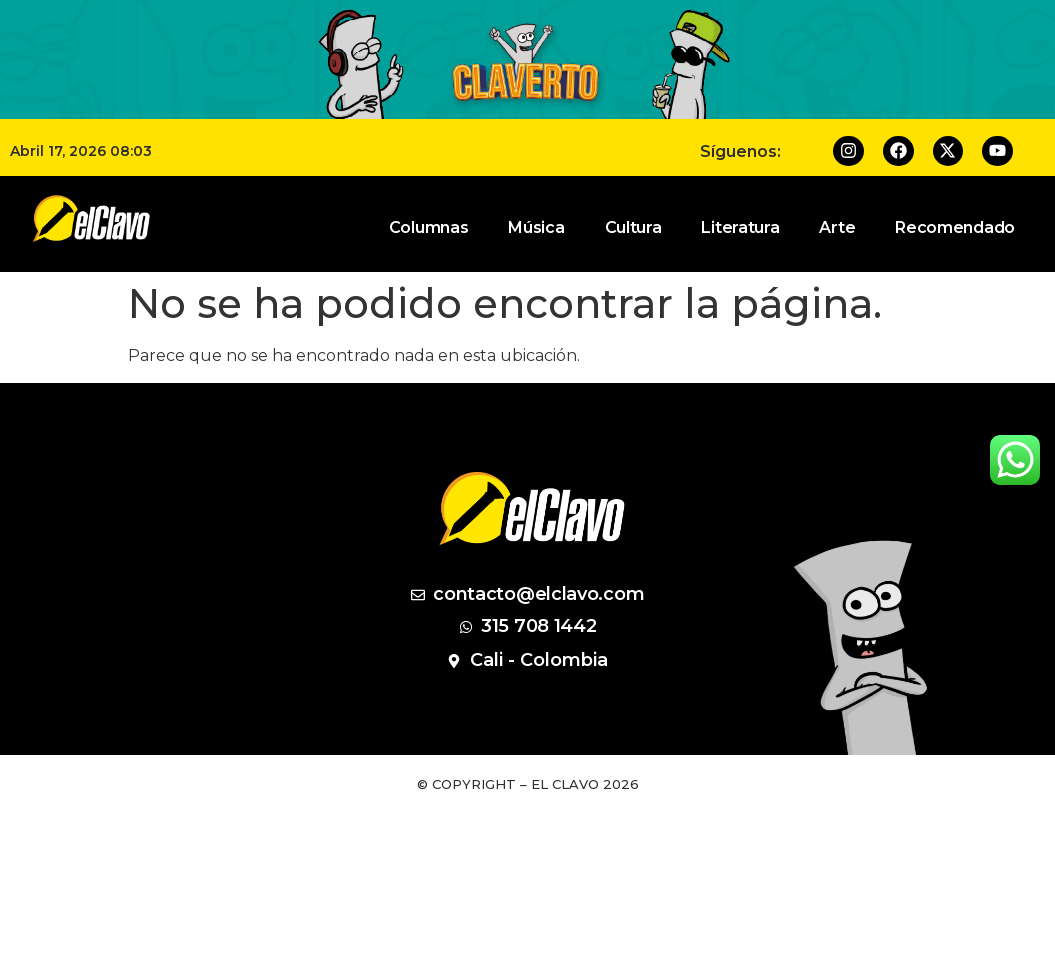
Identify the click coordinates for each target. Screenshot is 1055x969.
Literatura (740, 227)
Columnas (429, 227)
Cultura (633, 227)
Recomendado (955, 227)
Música (536, 227)
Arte (837, 227)
